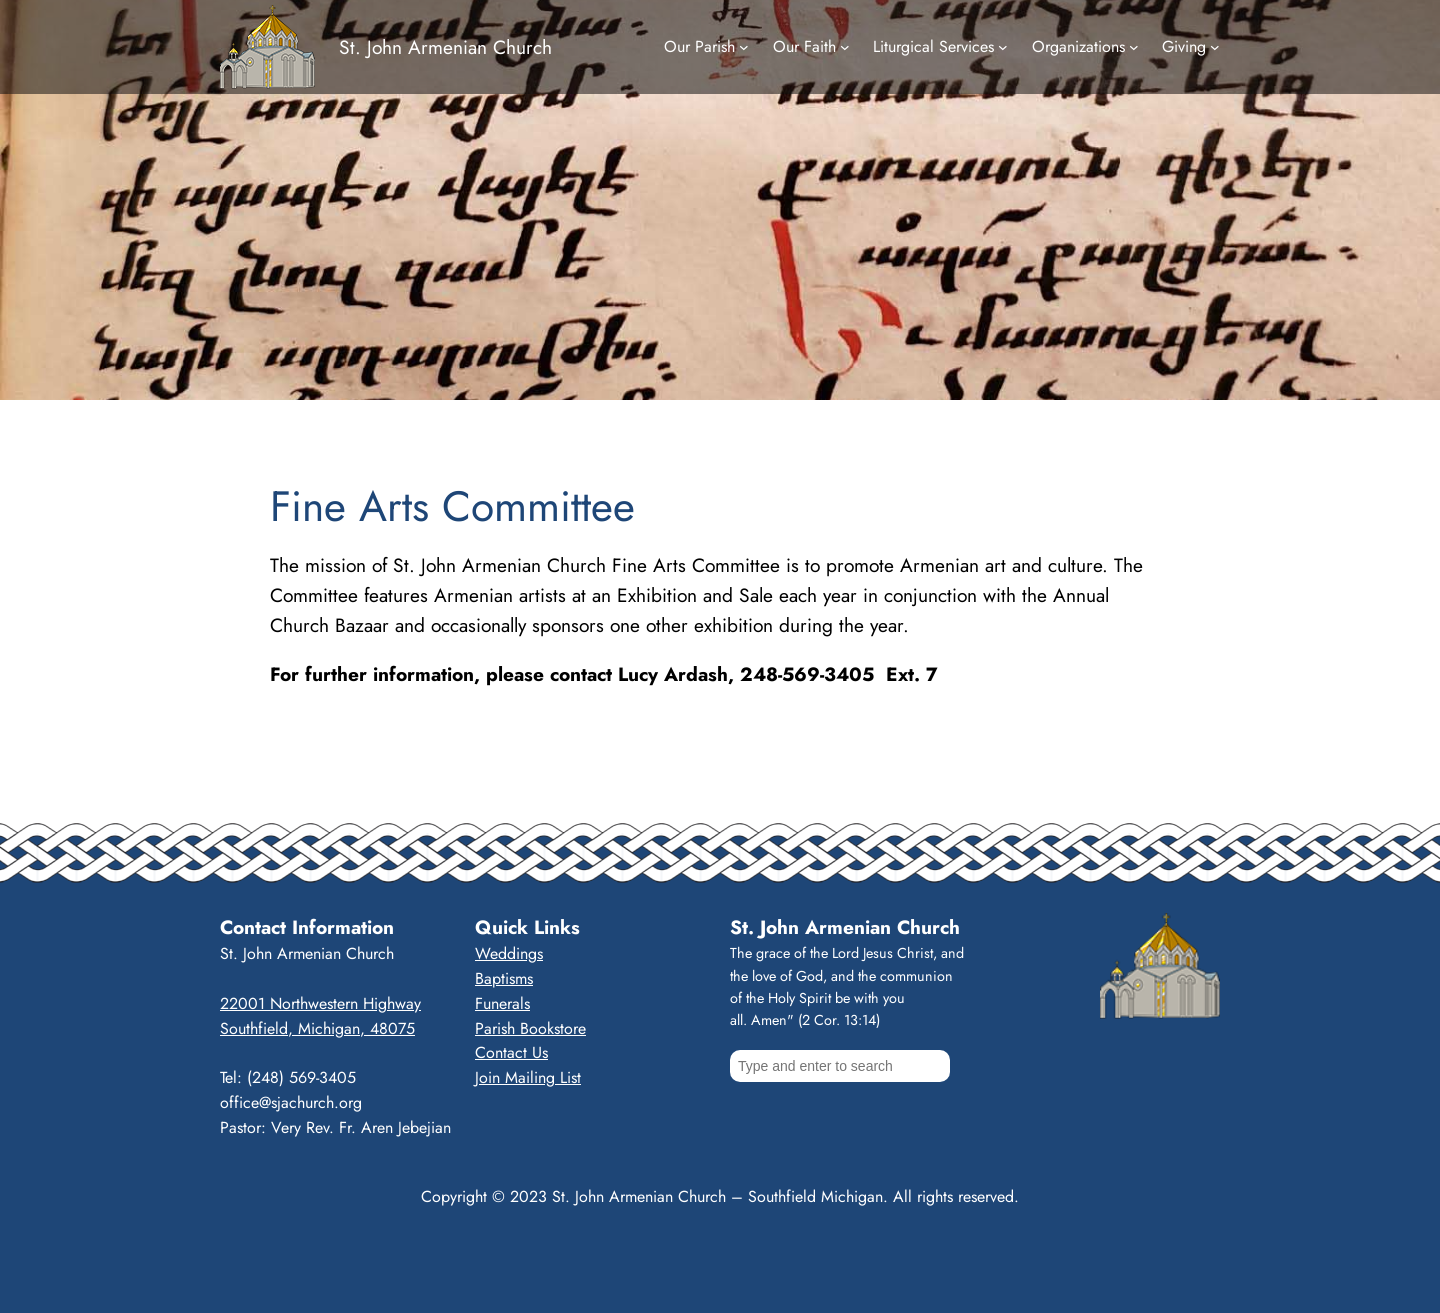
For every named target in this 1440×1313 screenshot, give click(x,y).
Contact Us (511, 1052)
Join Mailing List (528, 1077)
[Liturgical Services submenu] (1003, 47)
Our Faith (804, 46)
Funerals (502, 1003)
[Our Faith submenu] (845, 47)
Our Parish (699, 46)
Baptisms (504, 978)
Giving (1184, 46)
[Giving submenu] (1215, 47)
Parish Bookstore (530, 1028)
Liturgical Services (933, 46)
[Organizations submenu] (1134, 47)
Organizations (1078, 46)
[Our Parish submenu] (744, 47)
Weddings (509, 953)
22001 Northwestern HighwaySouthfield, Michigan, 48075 (320, 1016)
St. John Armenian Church (445, 47)
